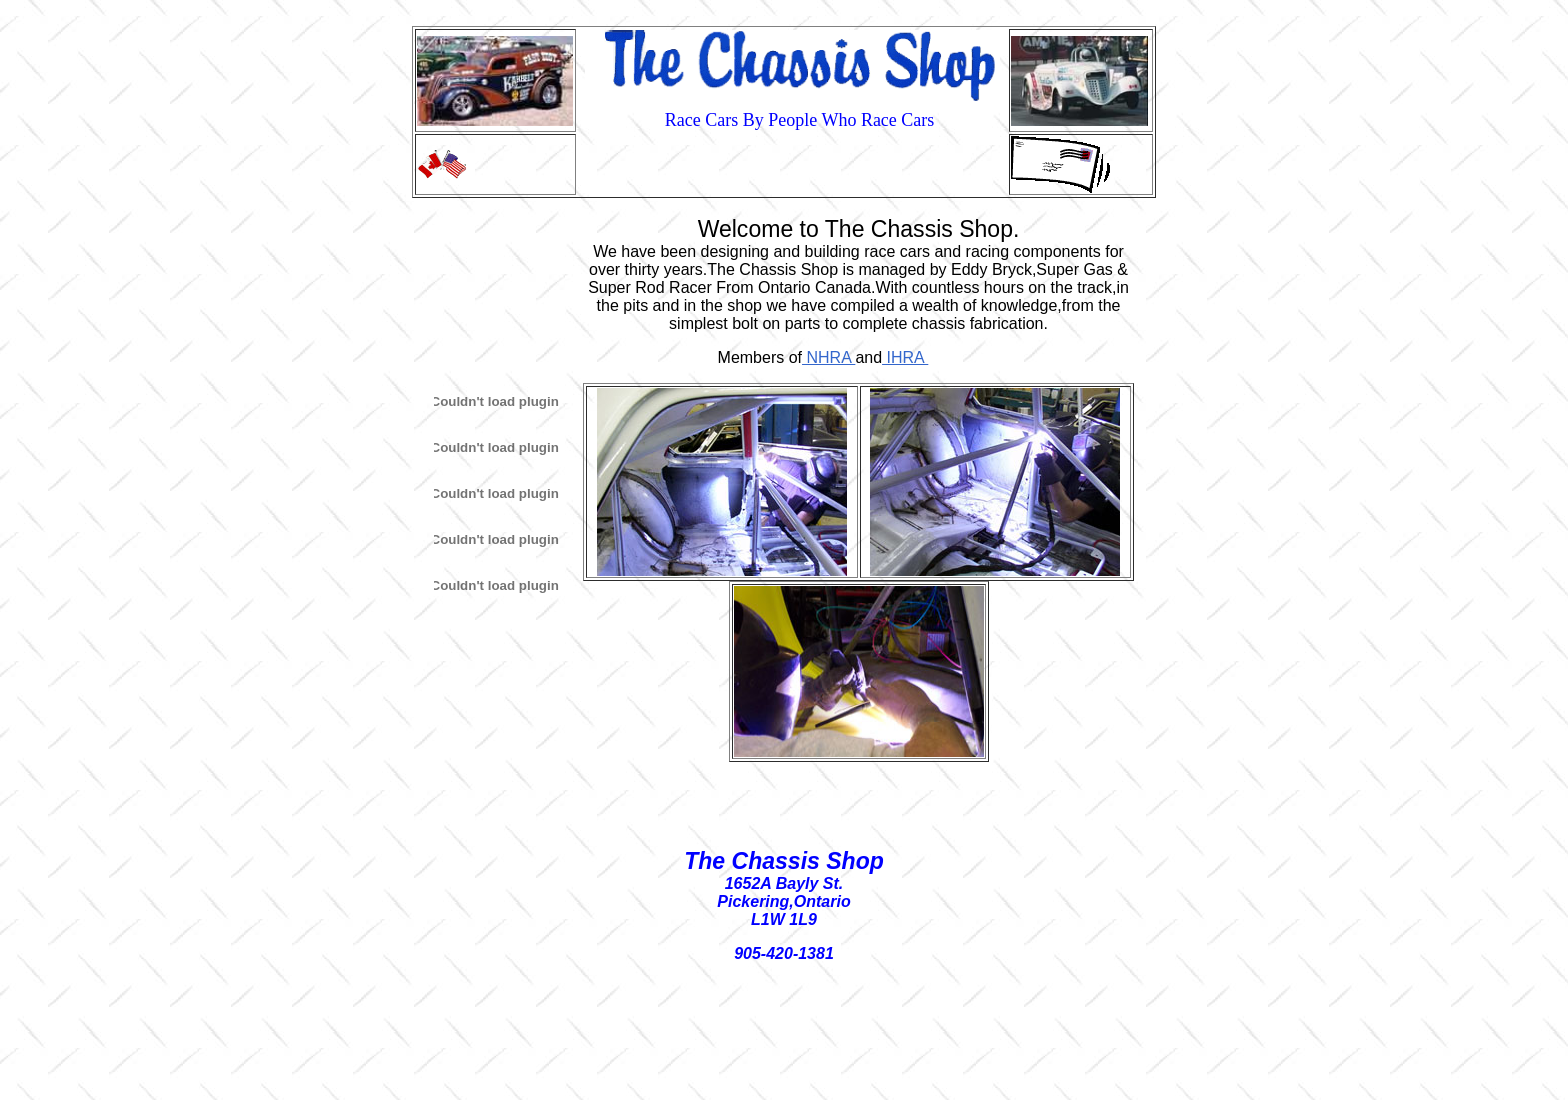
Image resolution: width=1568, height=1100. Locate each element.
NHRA (828, 357)
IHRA (905, 357)
